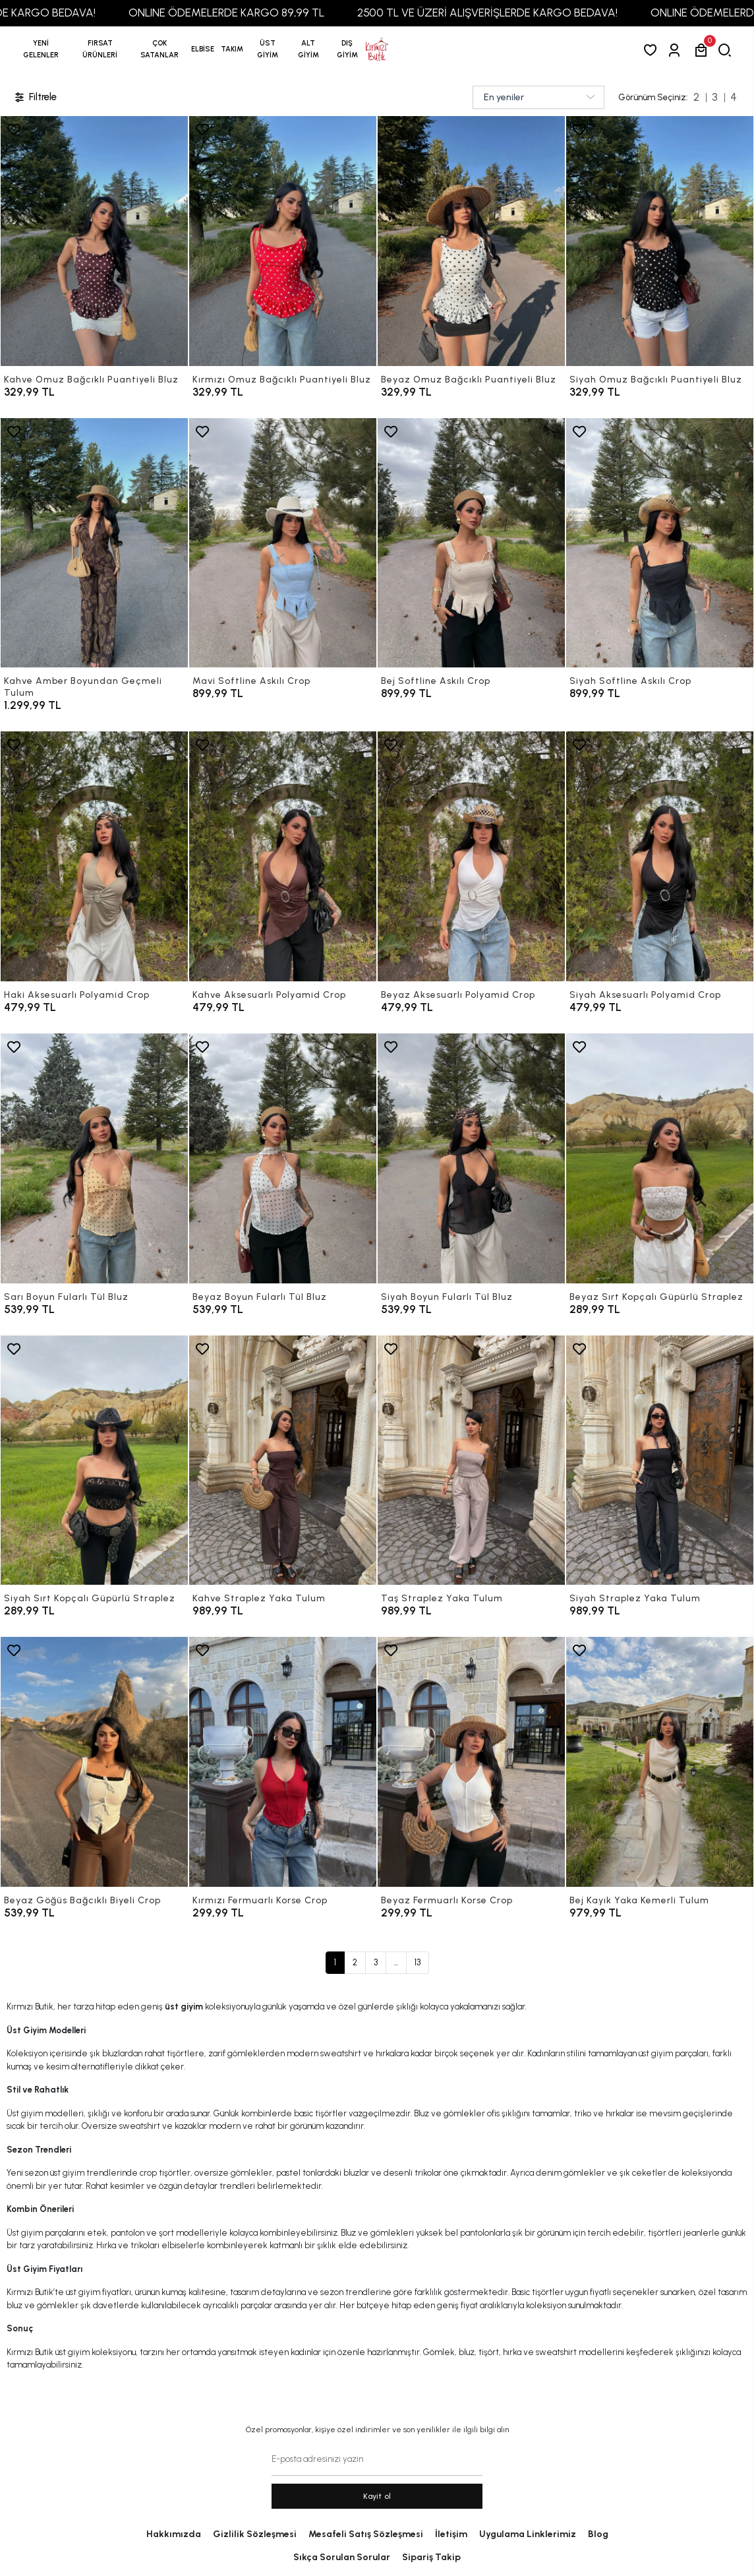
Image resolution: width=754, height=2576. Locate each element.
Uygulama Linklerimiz (527, 2534)
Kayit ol (377, 2496)
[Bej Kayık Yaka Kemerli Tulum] (659, 1762)
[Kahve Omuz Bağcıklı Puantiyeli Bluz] (94, 241)
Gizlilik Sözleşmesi (255, 2534)
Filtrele (35, 97)
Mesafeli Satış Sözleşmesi (365, 2534)
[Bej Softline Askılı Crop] (471, 543)
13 (417, 1962)
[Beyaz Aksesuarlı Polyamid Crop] (471, 856)
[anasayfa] (377, 49)
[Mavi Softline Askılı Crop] (282, 543)
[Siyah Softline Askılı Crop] (659, 543)
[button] (100, 49)
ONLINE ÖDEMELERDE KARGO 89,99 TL (272, 12)
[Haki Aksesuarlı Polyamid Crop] (94, 856)
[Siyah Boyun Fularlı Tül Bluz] (471, 1158)
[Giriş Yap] (676, 50)
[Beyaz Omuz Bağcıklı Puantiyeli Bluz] (471, 241)
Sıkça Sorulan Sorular (341, 2557)
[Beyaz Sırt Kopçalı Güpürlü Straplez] (659, 1158)
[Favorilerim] (653, 50)
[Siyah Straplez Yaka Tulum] (659, 1460)
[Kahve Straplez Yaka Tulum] (282, 1460)
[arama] (727, 50)
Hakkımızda (173, 2534)
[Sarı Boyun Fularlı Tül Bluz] (94, 1158)
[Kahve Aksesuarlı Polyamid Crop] (282, 856)
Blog (598, 2534)
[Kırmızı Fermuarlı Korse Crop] (282, 1762)
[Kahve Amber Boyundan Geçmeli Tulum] (94, 543)
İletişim (451, 2534)
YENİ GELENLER (41, 49)
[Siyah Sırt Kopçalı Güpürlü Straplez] (94, 1460)
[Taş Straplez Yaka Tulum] (471, 1460)
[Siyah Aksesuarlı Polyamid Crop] (659, 856)
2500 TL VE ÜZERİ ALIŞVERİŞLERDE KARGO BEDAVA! (533, 12)
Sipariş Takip (431, 2557)
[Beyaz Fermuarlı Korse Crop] (471, 1762)
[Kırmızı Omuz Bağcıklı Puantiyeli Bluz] (282, 241)
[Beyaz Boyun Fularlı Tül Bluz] (282, 1158)
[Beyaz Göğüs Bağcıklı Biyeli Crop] (94, 1762)
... (396, 1962)
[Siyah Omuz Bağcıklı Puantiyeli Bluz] (659, 241)
